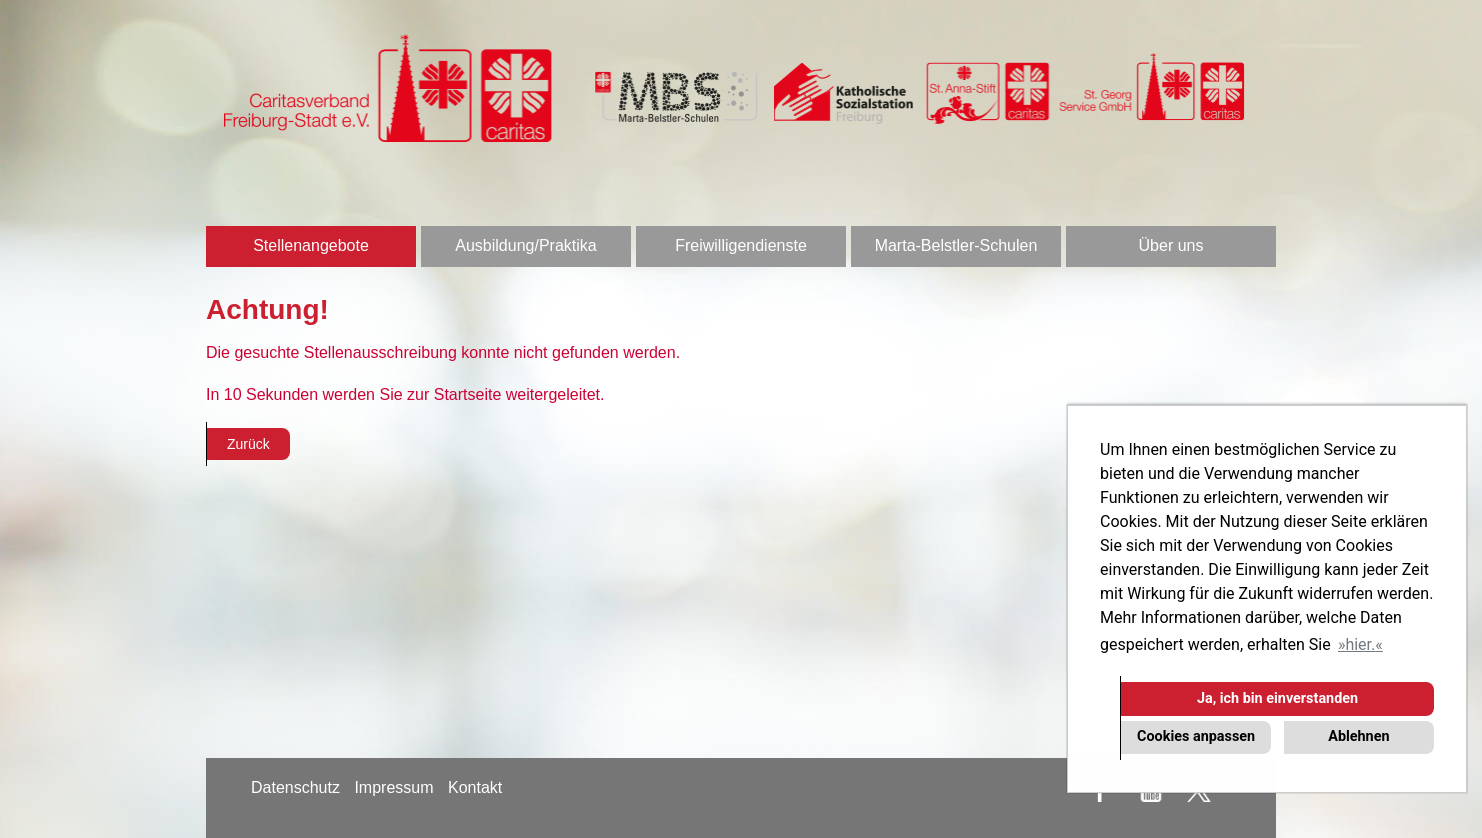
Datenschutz (295, 787)
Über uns (1171, 245)
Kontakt (475, 787)
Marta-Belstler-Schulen (956, 245)
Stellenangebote (311, 245)
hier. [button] (1360, 644)
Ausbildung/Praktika (525, 245)
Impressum (393, 787)
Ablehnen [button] (1358, 736)
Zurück (248, 444)
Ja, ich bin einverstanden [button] (1277, 698)
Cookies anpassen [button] (1196, 736)
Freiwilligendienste (741, 245)
